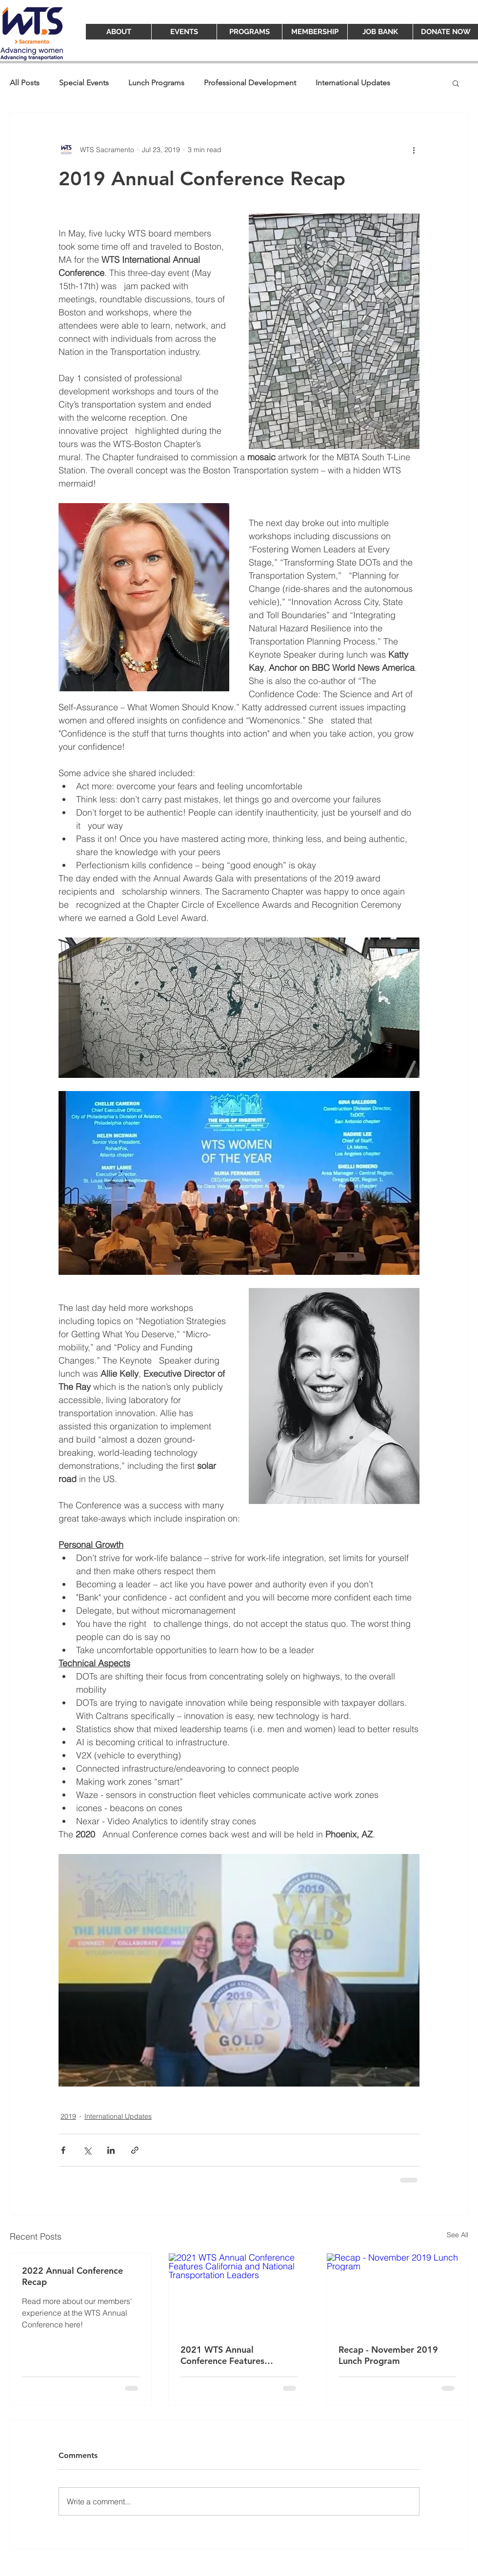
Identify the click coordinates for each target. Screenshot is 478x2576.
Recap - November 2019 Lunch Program (388, 2355)
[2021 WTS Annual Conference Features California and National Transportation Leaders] (239, 2292)
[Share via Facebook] (63, 2150)
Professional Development (250, 82)
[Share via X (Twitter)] (87, 2150)
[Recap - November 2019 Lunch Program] (397, 2292)
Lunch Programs (156, 82)
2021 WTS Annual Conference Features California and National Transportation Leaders (227, 2355)
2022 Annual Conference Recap (72, 2276)
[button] (455, 83)
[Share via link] (134, 2150)
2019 (68, 2116)
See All (457, 2234)
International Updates (353, 82)
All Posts (25, 82)
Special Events (84, 82)
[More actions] (413, 150)
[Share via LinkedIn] (111, 2150)
